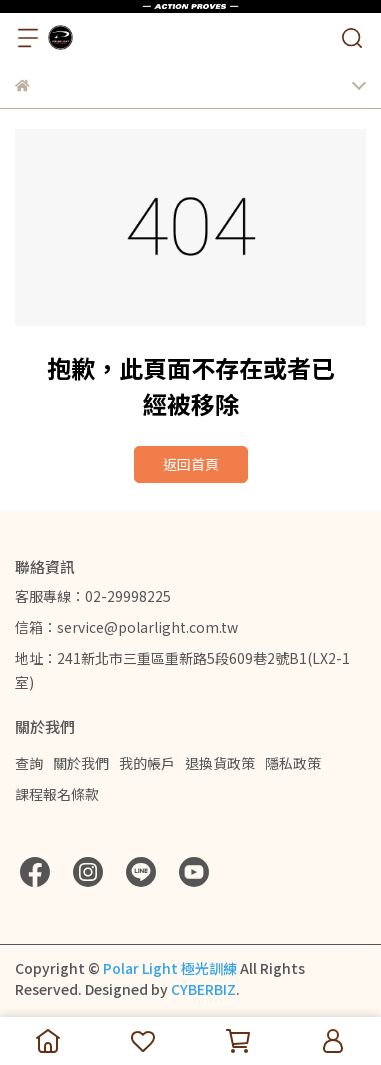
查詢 (29, 763)
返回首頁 (191, 464)
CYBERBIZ (203, 989)
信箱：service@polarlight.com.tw (126, 627)
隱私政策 (293, 763)
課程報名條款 (57, 794)
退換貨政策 (220, 763)
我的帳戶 (147, 763)
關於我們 (81, 763)
